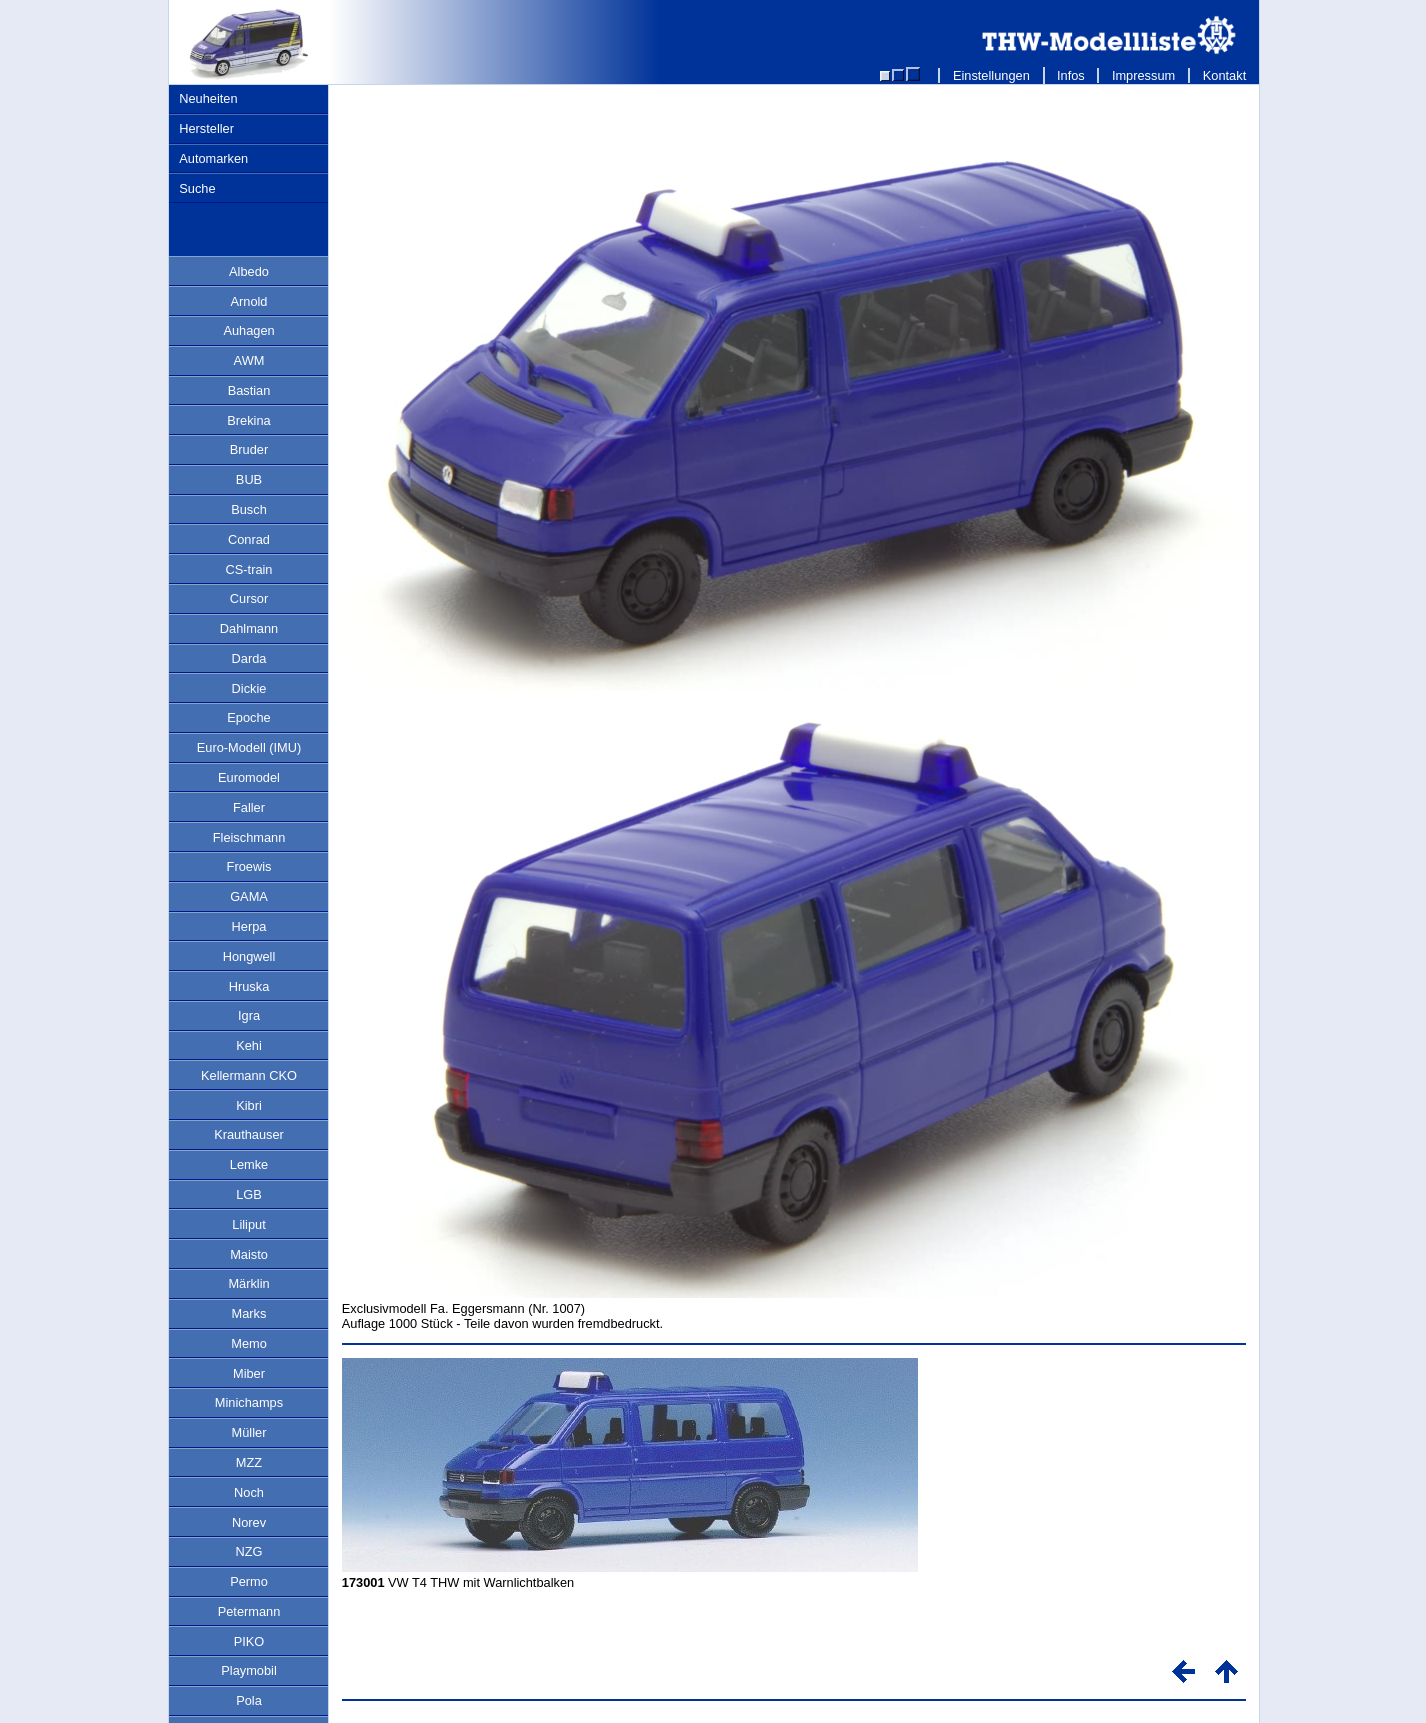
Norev (249, 1522)
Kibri (249, 1105)
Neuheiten (208, 98)
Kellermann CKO (249, 1075)
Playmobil (248, 1670)
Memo (249, 1343)
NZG (248, 1551)
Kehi (249, 1045)
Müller (249, 1432)
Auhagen (248, 330)
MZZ (249, 1462)
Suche (197, 188)
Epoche (248, 717)
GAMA (249, 896)
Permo (249, 1581)
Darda (249, 658)
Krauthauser (249, 1134)
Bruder (249, 449)
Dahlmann (249, 628)
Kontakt (1224, 75)
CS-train (249, 569)
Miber (249, 1373)
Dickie (249, 688)
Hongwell (249, 956)
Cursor (249, 598)
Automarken (213, 158)
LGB (249, 1194)
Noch (249, 1492)
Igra (249, 1015)
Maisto (249, 1254)
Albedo (249, 271)
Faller (249, 807)
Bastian (249, 390)
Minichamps (249, 1402)
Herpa (249, 926)
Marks (249, 1313)
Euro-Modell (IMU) (249, 747)
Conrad (249, 539)
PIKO (249, 1641)
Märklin (248, 1283)
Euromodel (249, 777)
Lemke (249, 1164)
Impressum (1143, 75)
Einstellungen (991, 75)
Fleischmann (249, 837)
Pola (249, 1700)
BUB (249, 479)
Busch (249, 509)
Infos (1071, 75)
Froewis (249, 866)
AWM (249, 360)
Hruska (249, 986)
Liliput (248, 1224)
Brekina (248, 420)
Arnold (249, 301)
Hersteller (206, 128)
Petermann (249, 1611)
